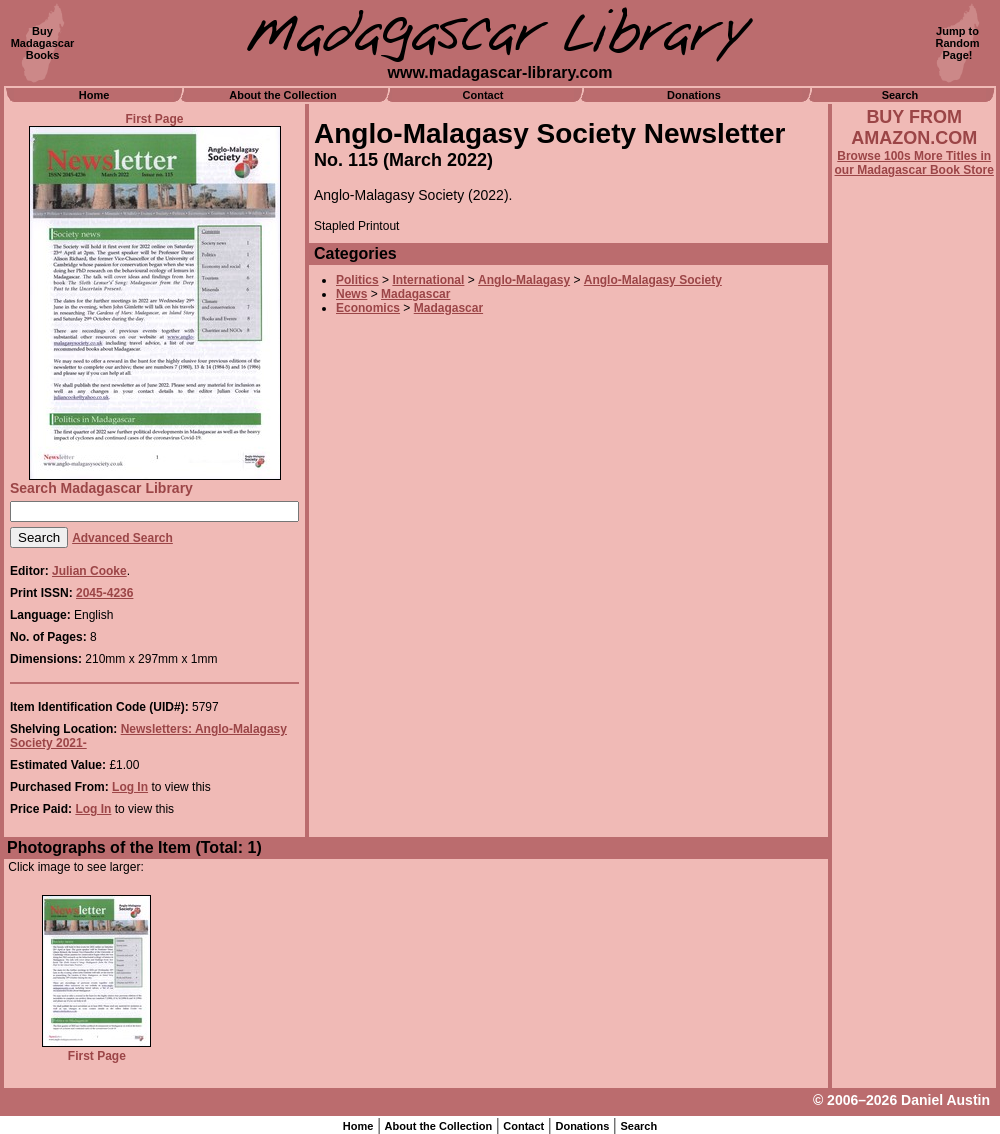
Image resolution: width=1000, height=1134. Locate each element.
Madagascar (415, 294)
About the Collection (283, 95)
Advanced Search (122, 538)
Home (94, 95)
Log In (130, 787)
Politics (357, 280)
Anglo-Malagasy (524, 280)
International (428, 280)
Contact (483, 95)
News (351, 294)
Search (900, 95)
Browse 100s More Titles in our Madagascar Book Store (914, 163)
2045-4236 (104, 593)
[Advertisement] (914, 717)
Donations (694, 95)
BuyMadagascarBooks (43, 43)
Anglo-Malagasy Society (653, 280)
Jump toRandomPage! (958, 43)
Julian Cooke (89, 571)
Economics (368, 308)
